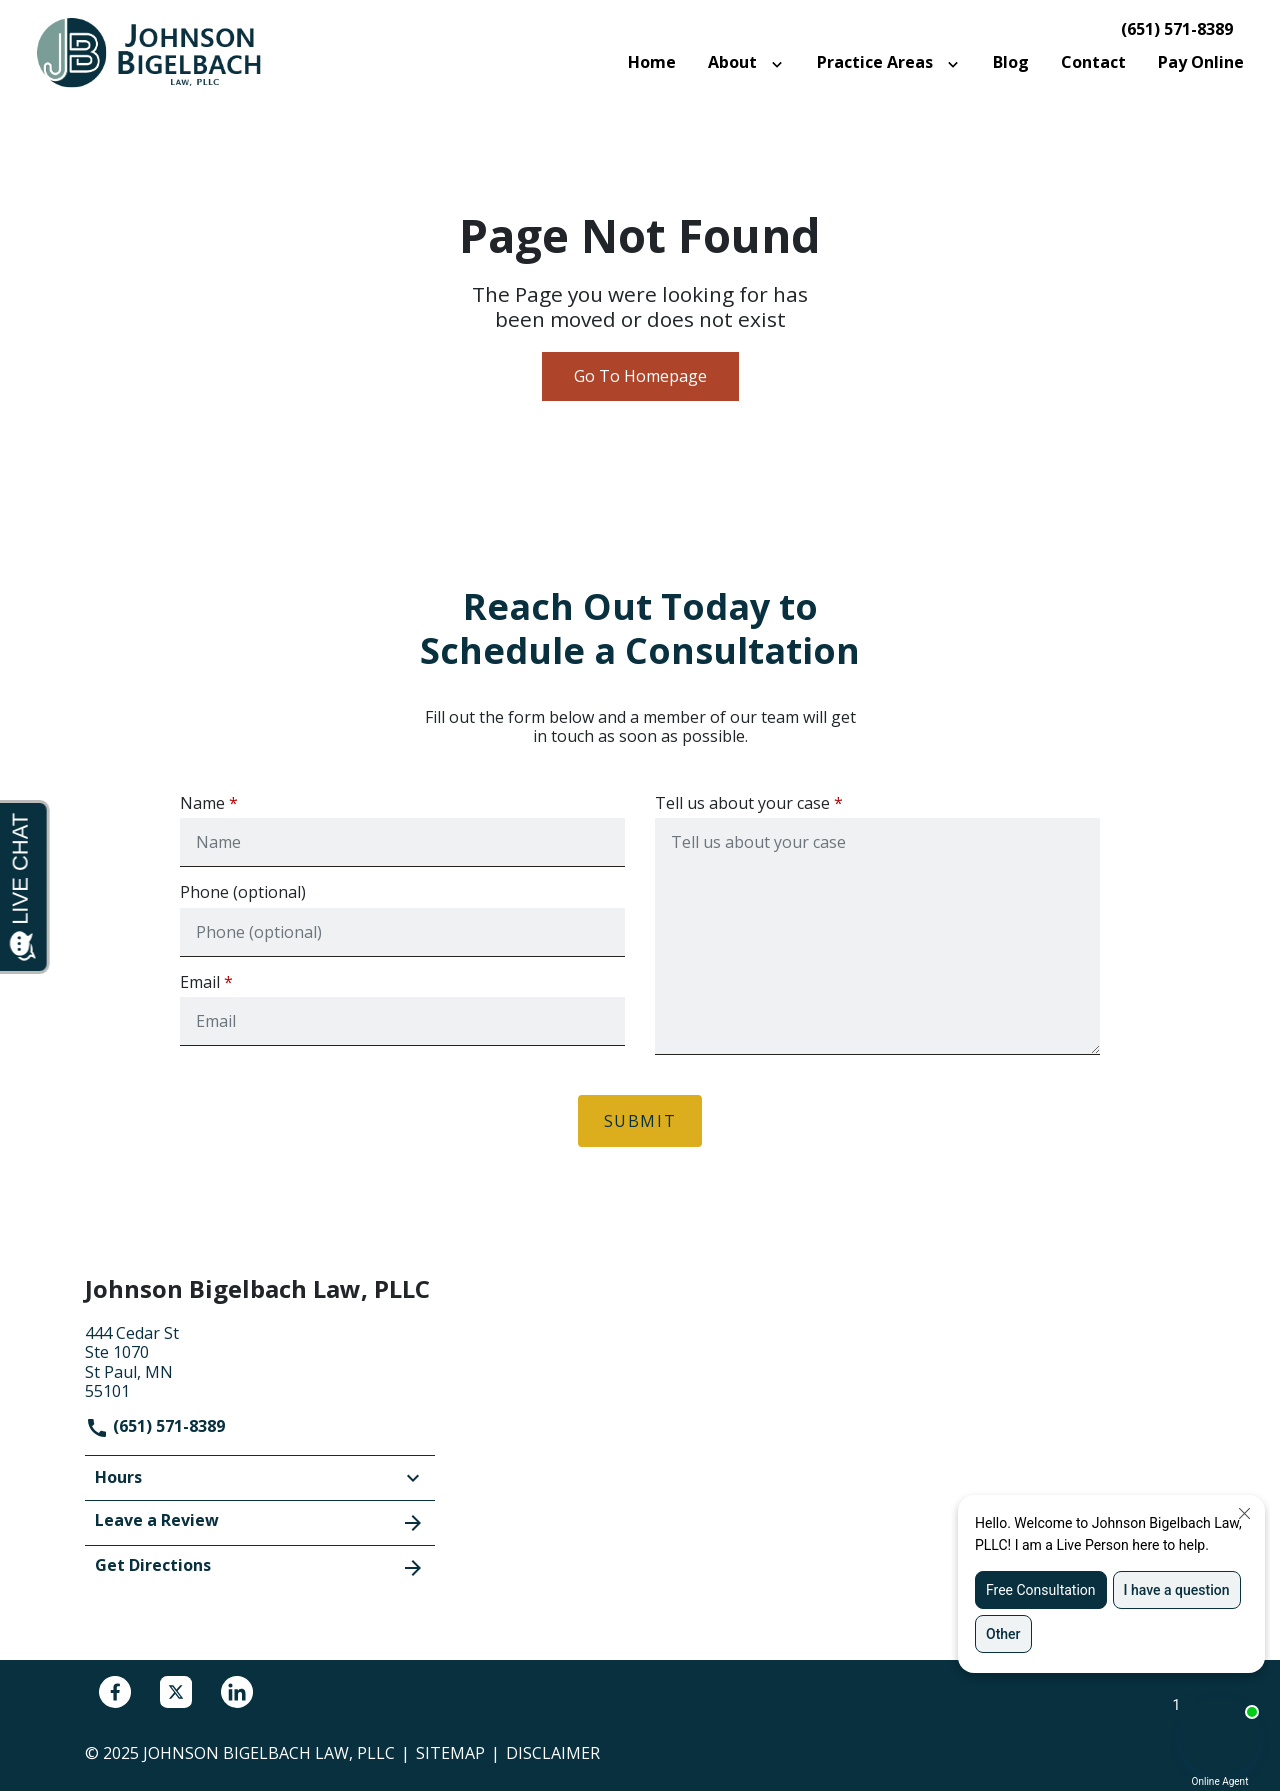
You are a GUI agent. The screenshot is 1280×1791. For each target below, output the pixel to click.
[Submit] (640, 1121)
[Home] (652, 62)
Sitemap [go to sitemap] (450, 1753)
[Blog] (1011, 62)
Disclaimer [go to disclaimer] (553, 1753)
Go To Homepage (640, 376)
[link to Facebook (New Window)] (115, 1692)
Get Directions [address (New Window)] (260, 1567)
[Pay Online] (1201, 62)
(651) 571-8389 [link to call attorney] (1177, 29)
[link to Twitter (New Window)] (176, 1692)
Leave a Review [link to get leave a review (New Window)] (260, 1522)
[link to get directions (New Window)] (260, 1360)
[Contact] (1093, 62)
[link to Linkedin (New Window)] (237, 1692)
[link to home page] (160, 52)
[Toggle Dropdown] (781, 63)
